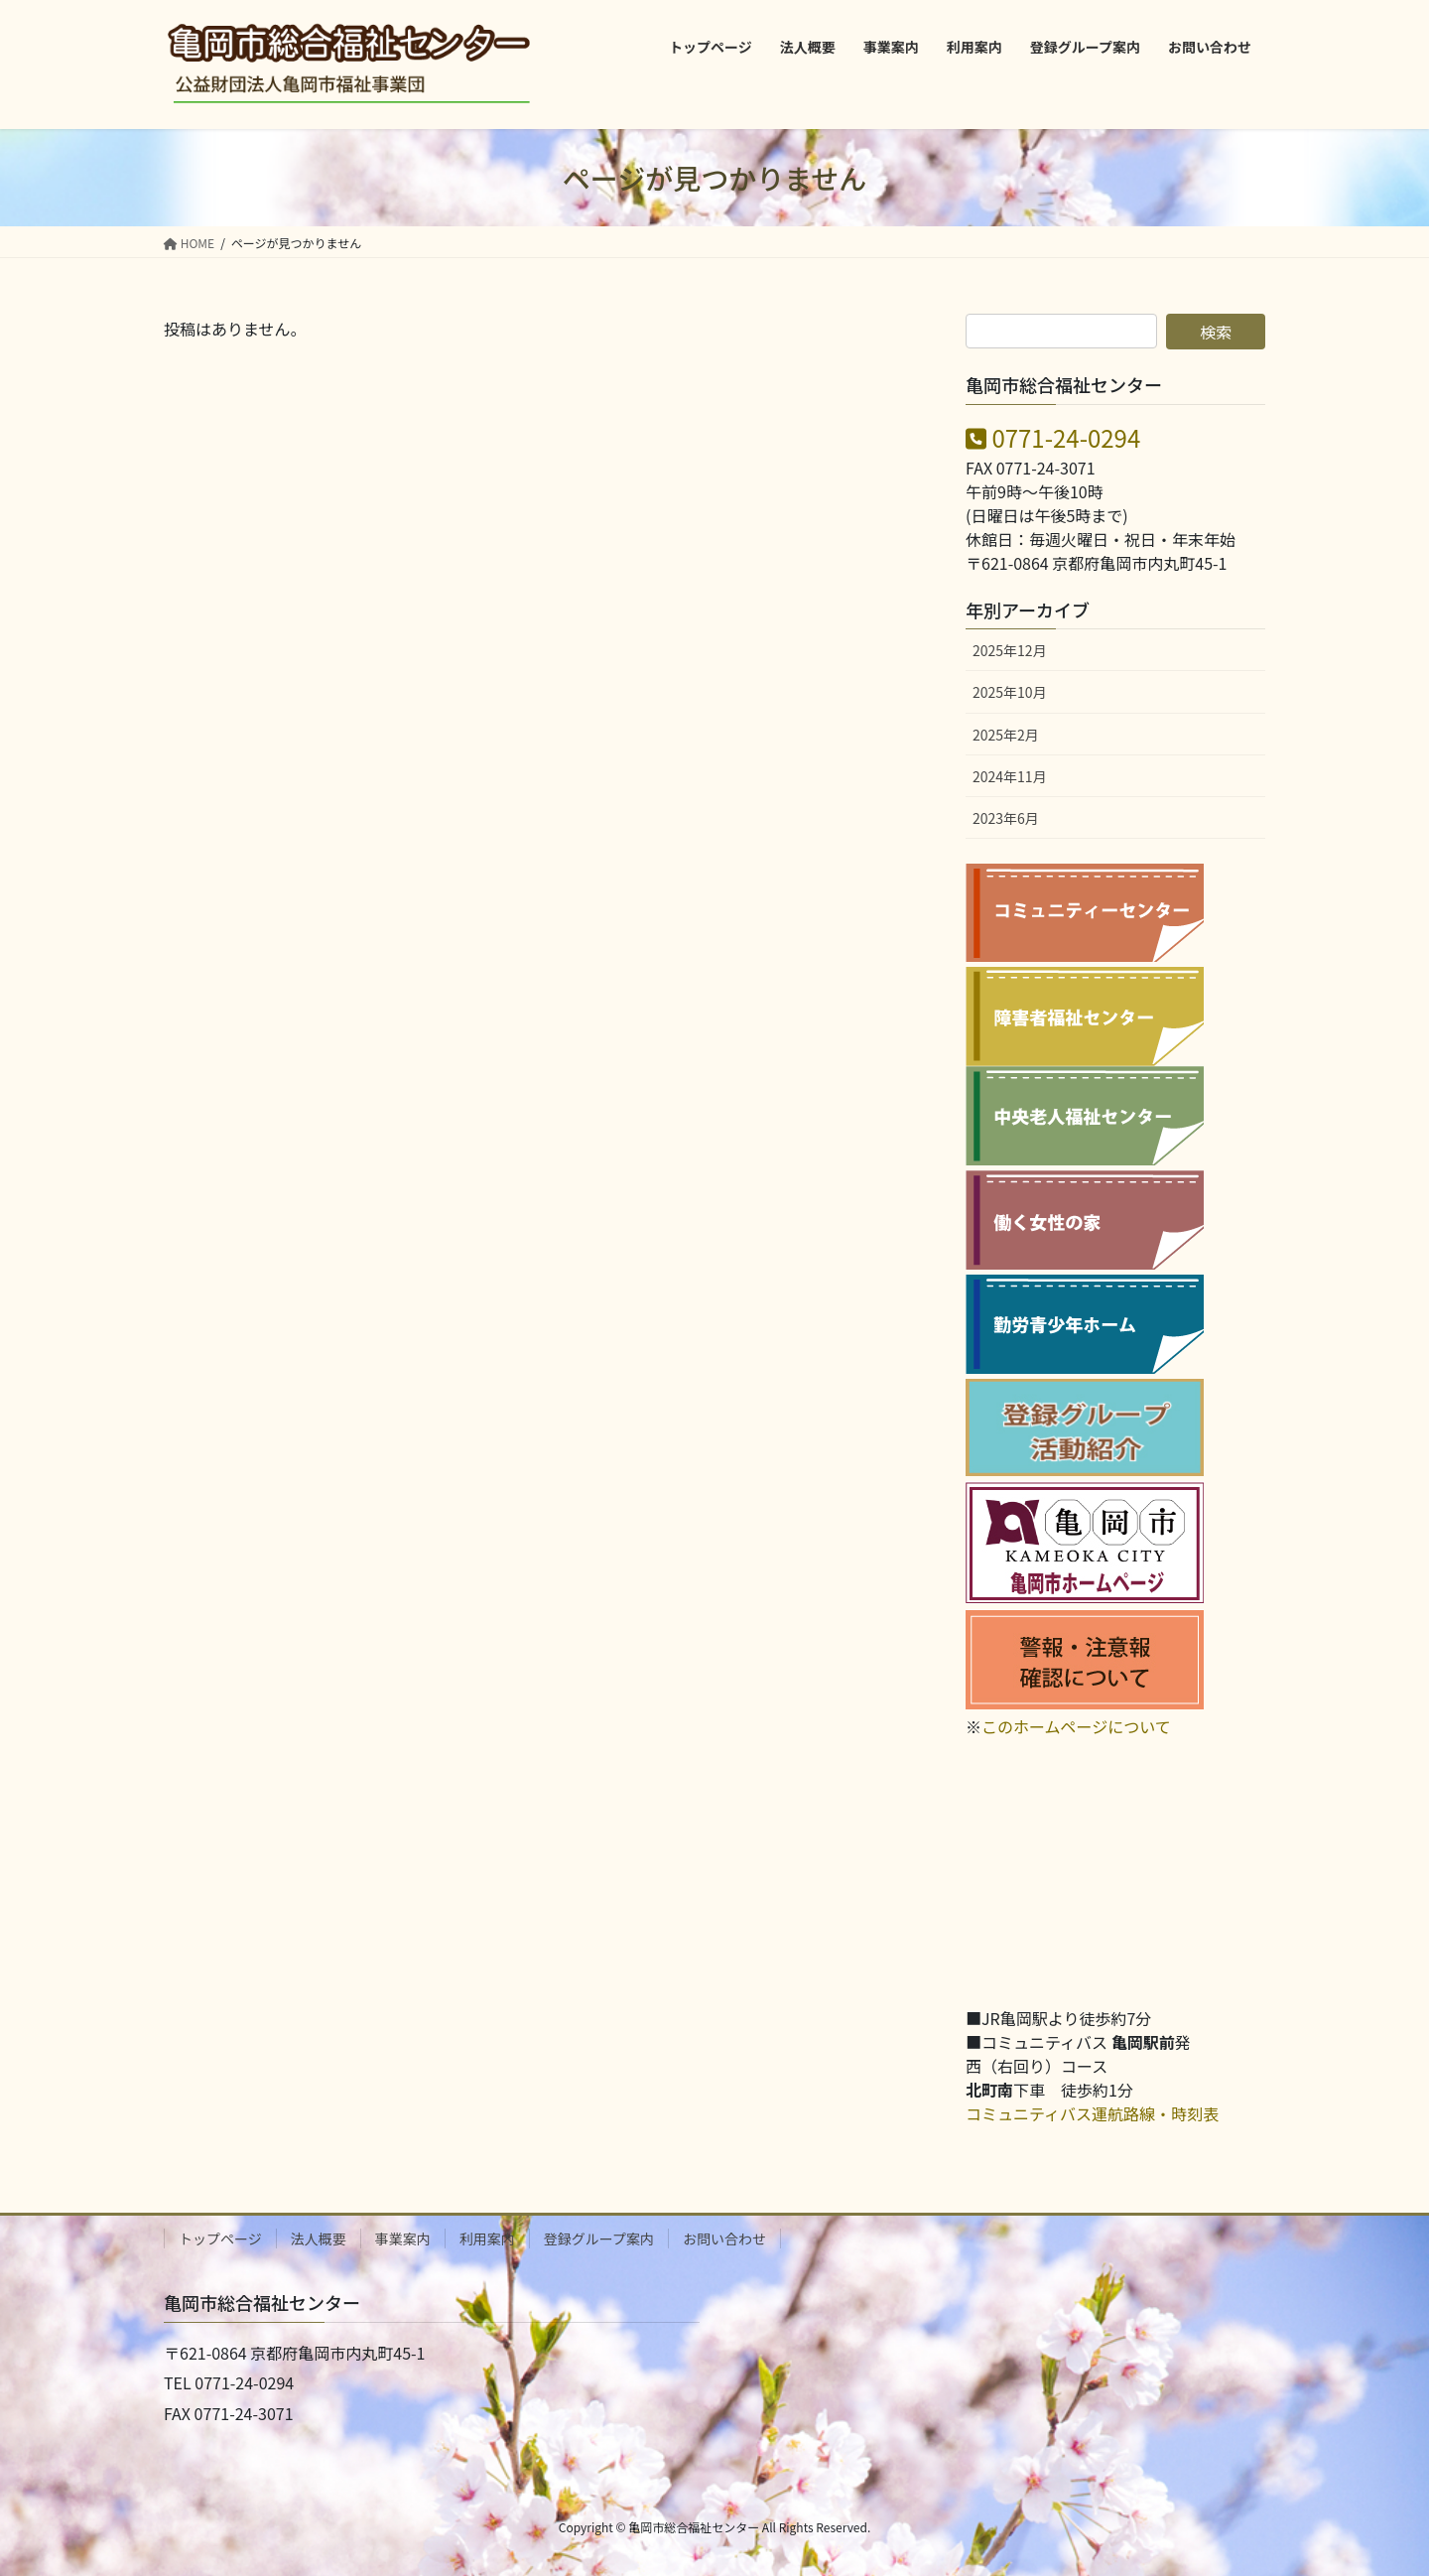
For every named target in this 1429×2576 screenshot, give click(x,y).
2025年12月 (1010, 650)
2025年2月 (1006, 735)
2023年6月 (1006, 818)
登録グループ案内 (599, 2238)
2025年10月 (1010, 692)
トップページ (220, 2238)
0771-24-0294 (1053, 437)
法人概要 (318, 2238)
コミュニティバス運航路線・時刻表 (1092, 2113)
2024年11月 (1010, 776)
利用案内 (487, 2238)
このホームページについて (1076, 1726)
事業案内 (403, 2238)
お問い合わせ (724, 2238)
